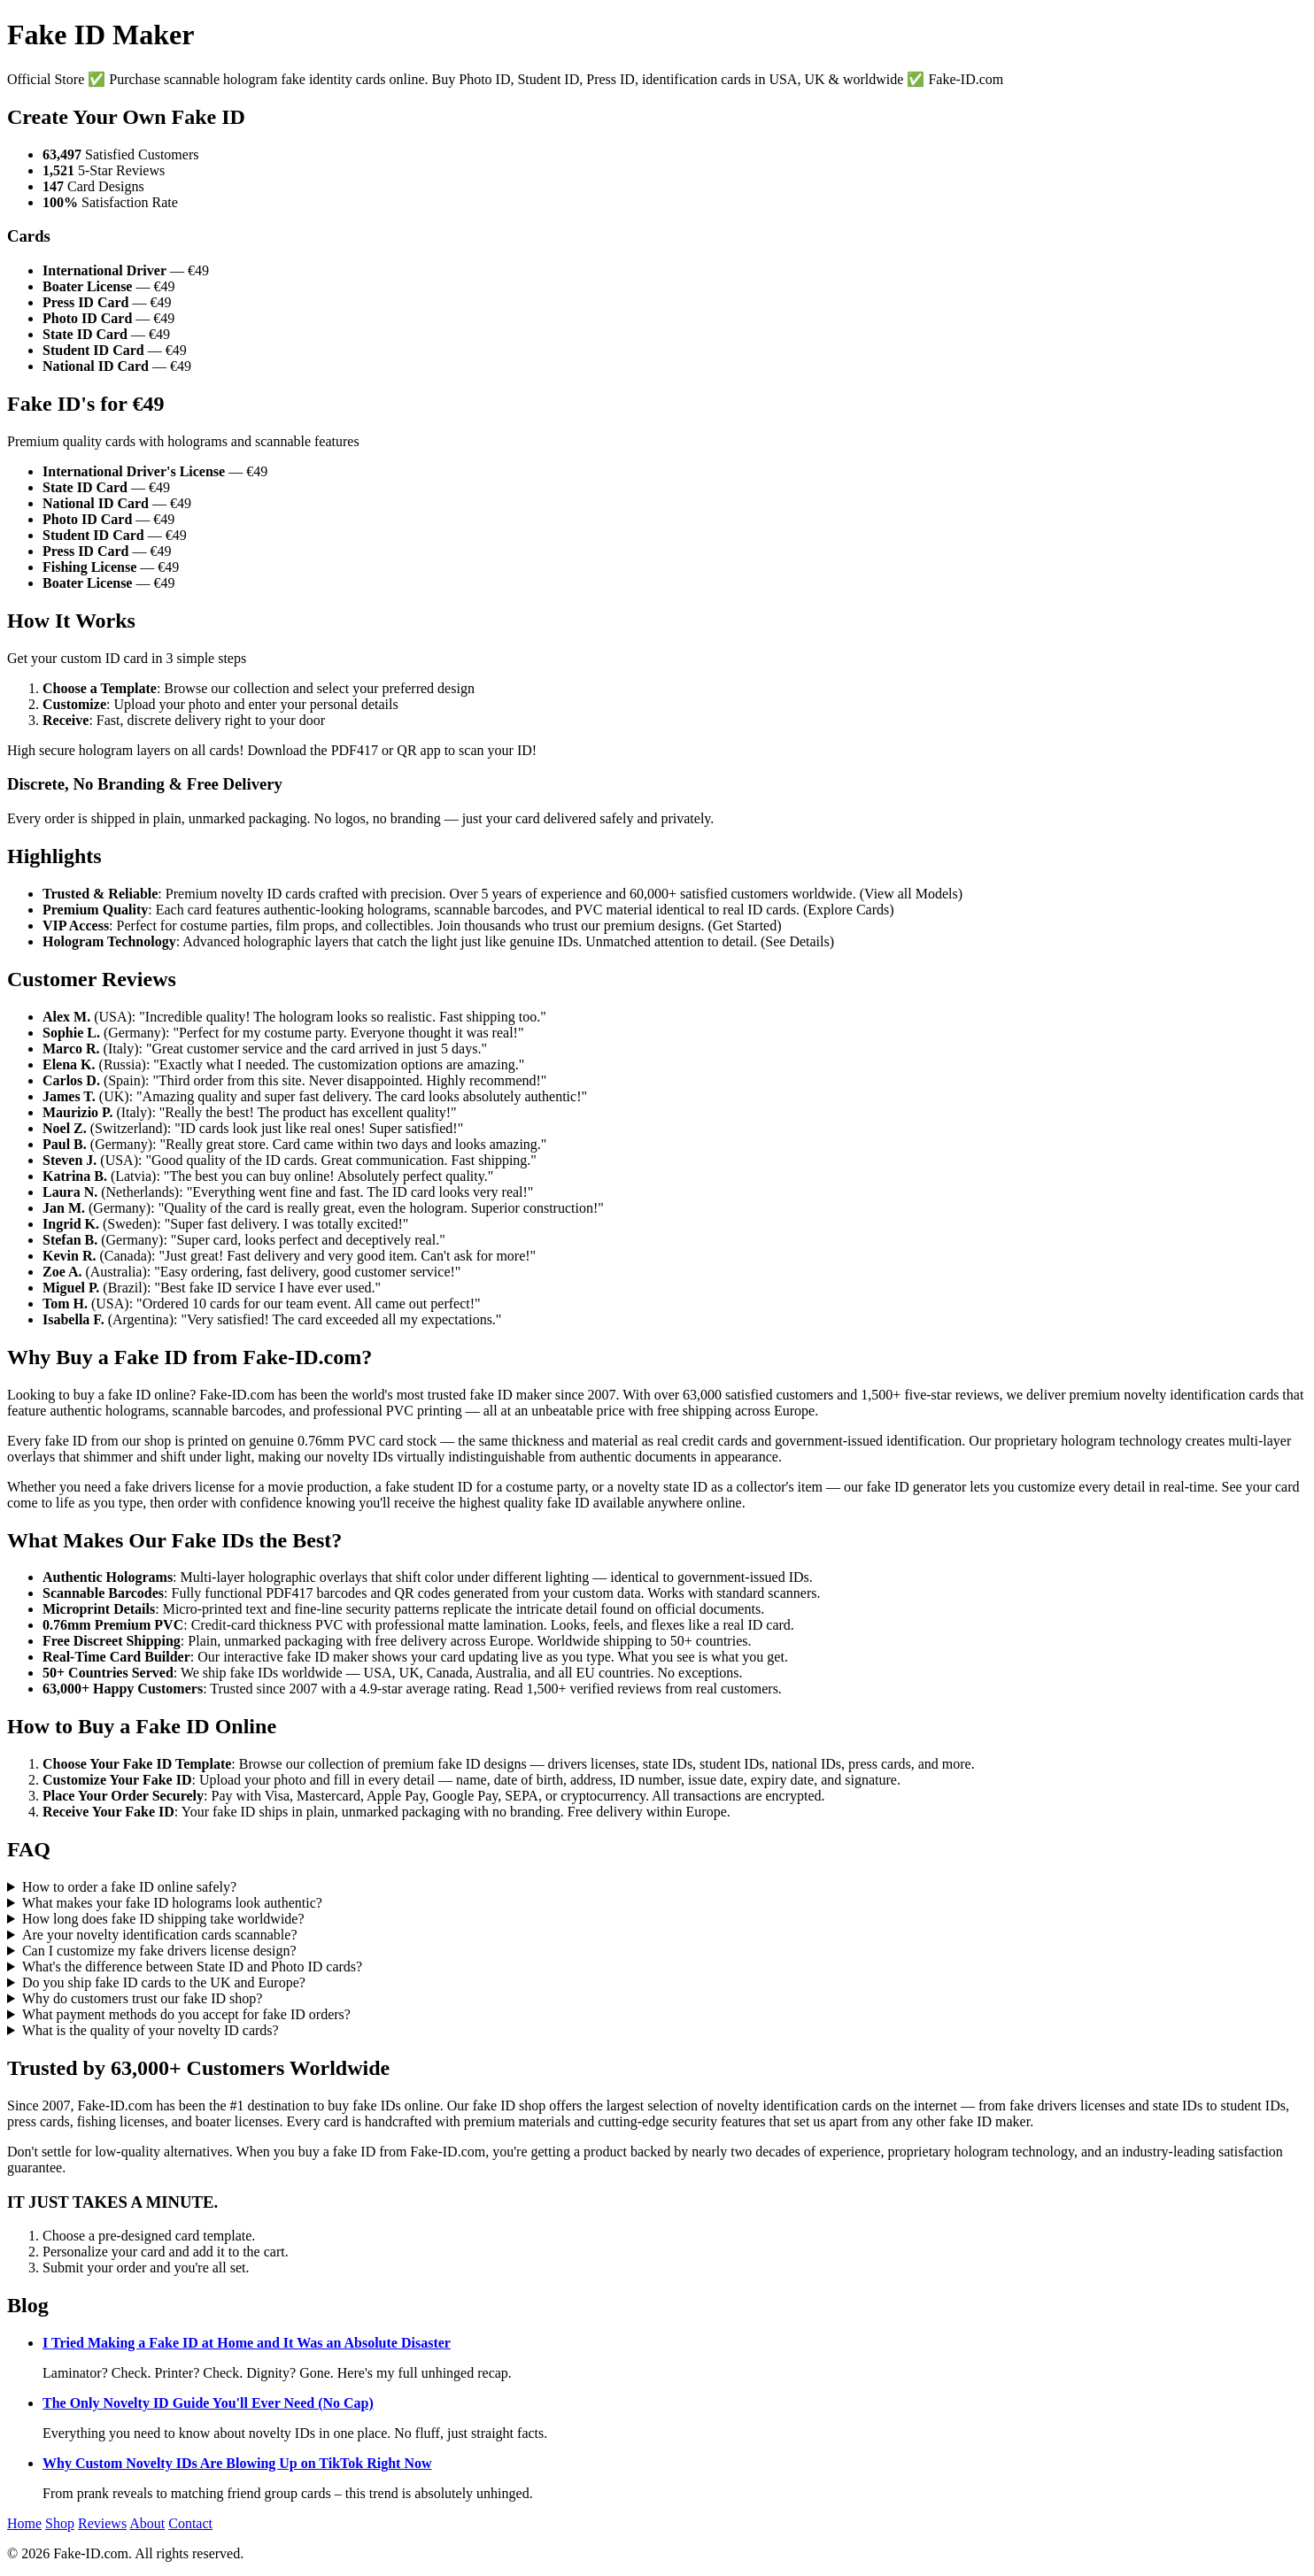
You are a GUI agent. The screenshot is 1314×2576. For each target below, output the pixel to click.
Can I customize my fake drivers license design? (159, 1950)
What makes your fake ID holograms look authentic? (172, 1902)
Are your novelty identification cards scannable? (160, 1934)
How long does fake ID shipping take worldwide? (163, 1918)
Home (24, 2523)
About (147, 2523)
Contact (190, 2523)
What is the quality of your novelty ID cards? (150, 2030)
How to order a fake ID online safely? (129, 1886)
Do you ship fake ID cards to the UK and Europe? (163, 1982)
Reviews (102, 2523)
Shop (59, 2523)
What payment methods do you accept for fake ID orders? (186, 2014)
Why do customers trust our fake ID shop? (142, 1998)
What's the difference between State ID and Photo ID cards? (192, 1966)
